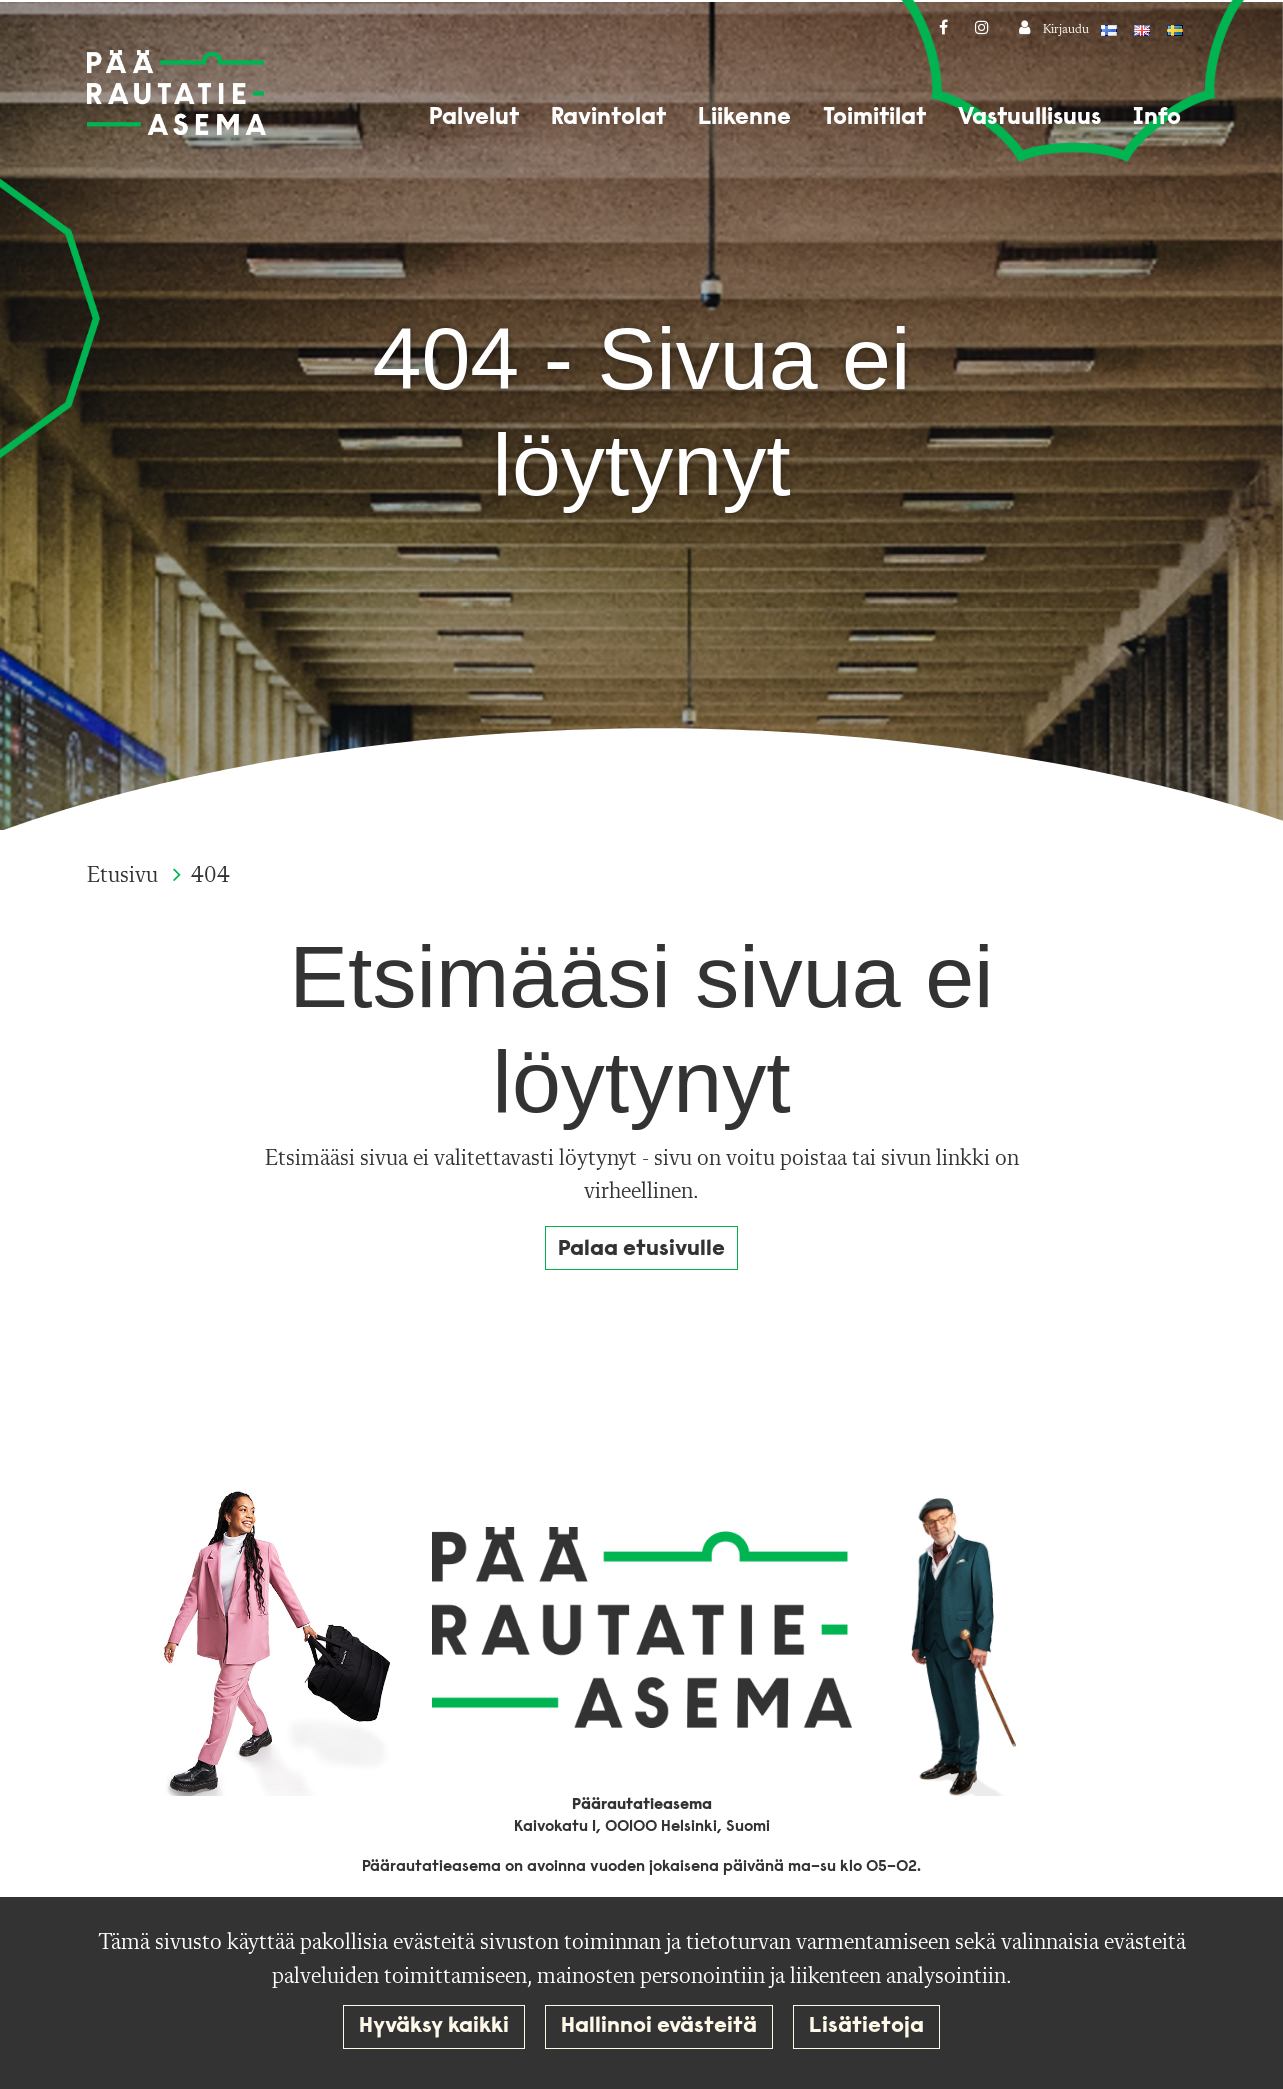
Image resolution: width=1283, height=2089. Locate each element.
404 (210, 876)
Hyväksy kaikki (434, 2026)
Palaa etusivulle (641, 1249)
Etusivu (125, 876)
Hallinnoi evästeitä (659, 2026)
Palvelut (474, 118)
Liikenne (744, 118)
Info (1157, 118)
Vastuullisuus (1029, 118)
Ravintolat (608, 118)
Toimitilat (874, 118)
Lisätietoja (866, 2026)
